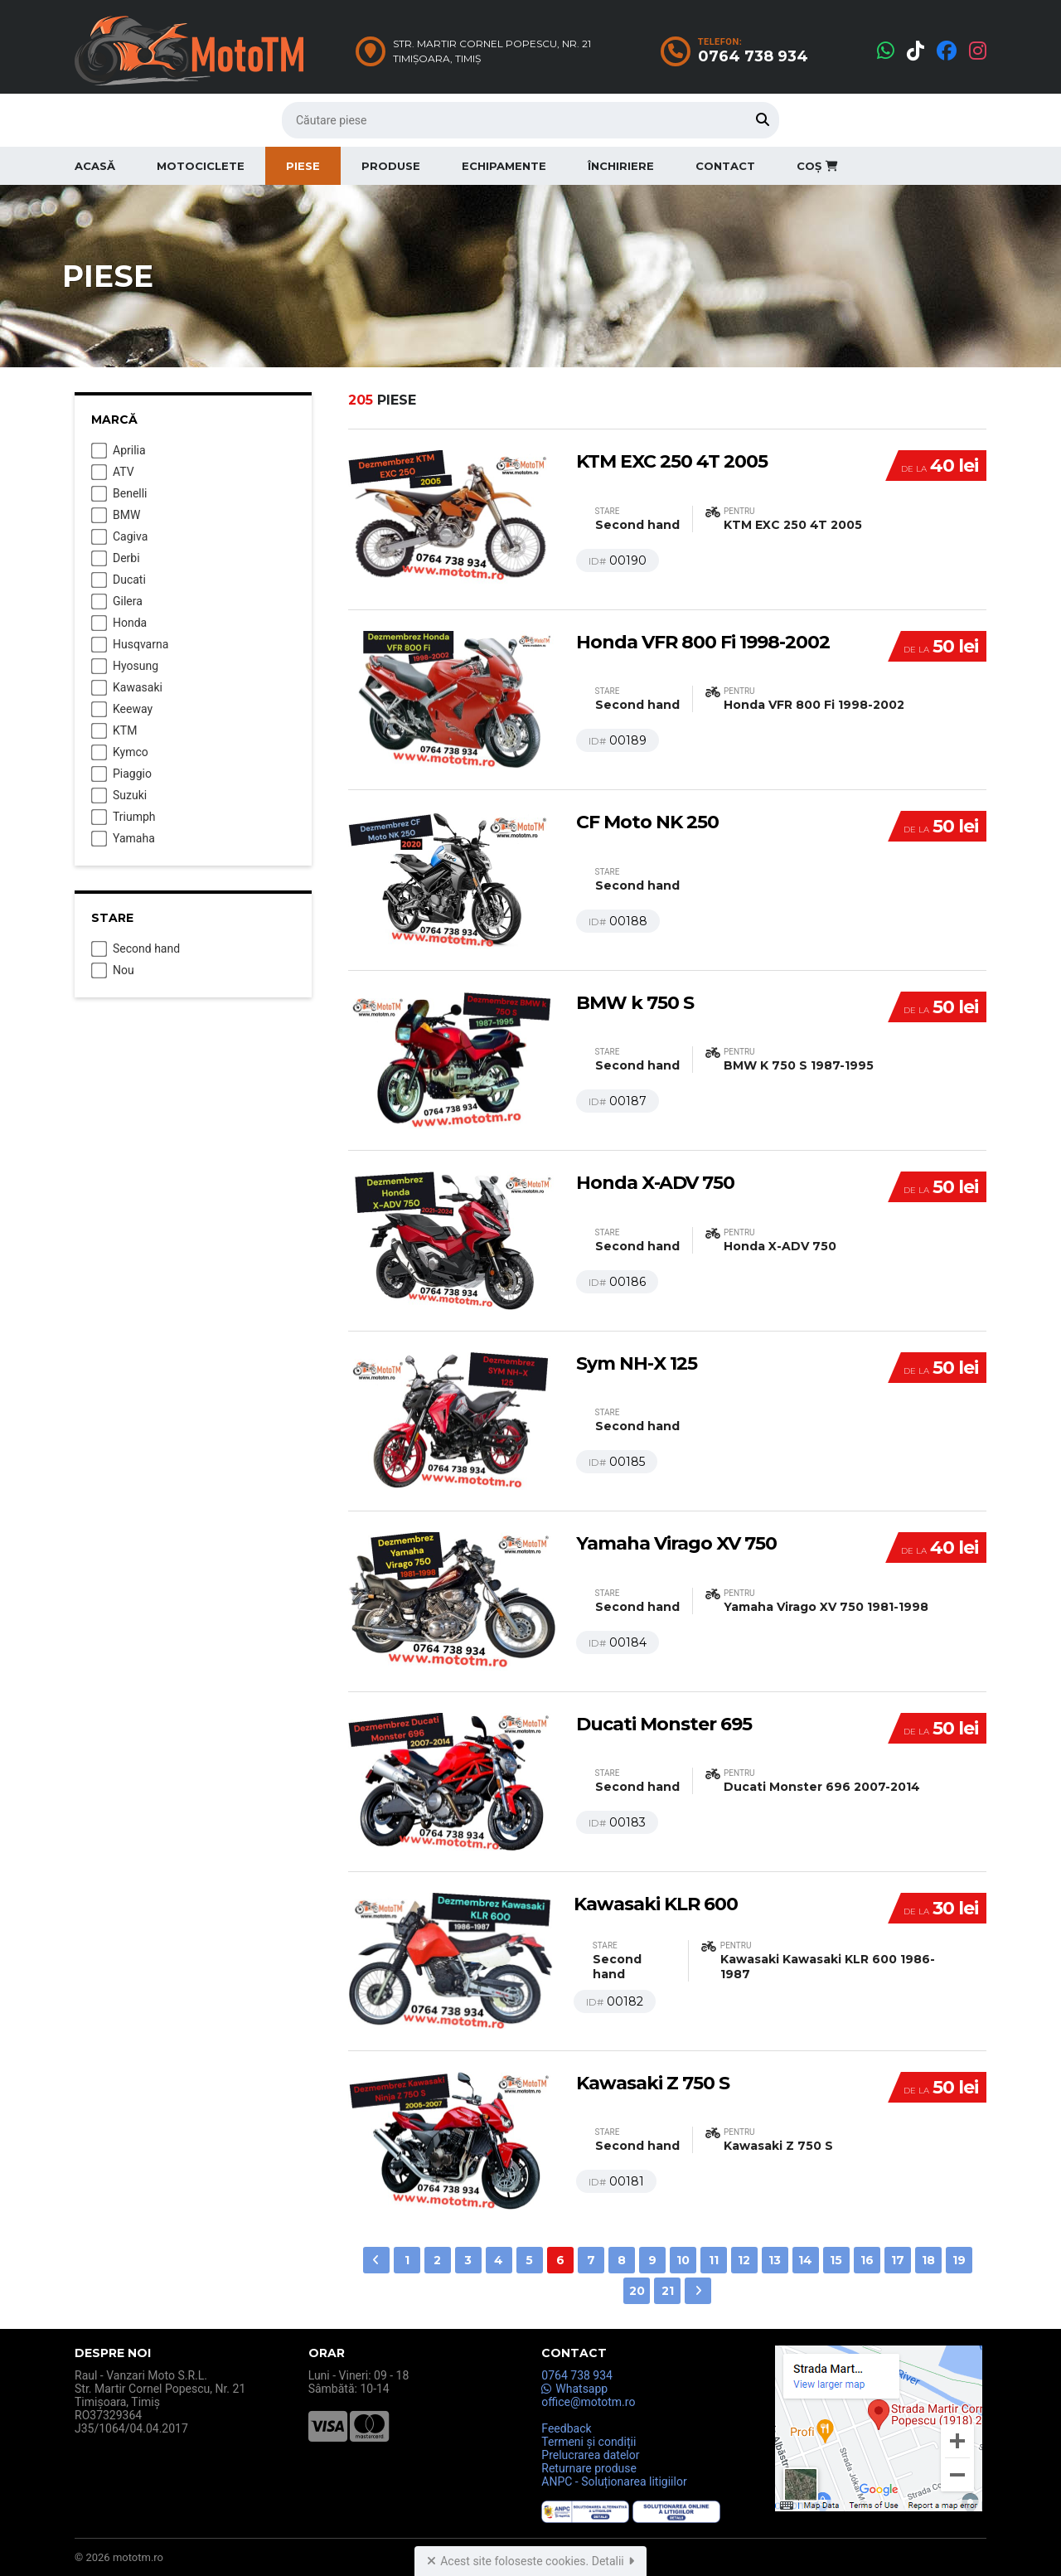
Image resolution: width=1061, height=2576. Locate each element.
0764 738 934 (577, 2375)
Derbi (115, 559)
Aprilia (118, 451)
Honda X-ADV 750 (655, 1183)
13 (774, 2260)
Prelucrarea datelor (590, 2455)
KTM (114, 731)
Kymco (119, 753)
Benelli (119, 494)
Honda (119, 623)
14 (805, 2260)
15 (836, 2260)
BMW (115, 515)
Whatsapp (574, 2388)
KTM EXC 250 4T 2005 (672, 461)
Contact (725, 165)
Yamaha (123, 839)
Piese (303, 165)
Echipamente (504, 165)
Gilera (117, 602)
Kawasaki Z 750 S (652, 2083)
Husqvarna (129, 645)
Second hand (135, 949)
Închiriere (621, 165)
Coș (817, 165)
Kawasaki (126, 688)
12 (744, 2260)
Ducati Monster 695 (664, 1724)
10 (683, 2260)
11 (714, 2260)
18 (928, 2260)
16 (867, 2260)
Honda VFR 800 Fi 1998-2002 (703, 642)
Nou (112, 971)
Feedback (566, 2428)
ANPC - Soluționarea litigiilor (613, 2481)
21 (667, 2290)
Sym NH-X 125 (636, 1363)
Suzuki (119, 796)
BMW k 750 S (635, 1003)
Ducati (118, 580)
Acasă (95, 165)
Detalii (613, 2561)
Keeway (122, 709)
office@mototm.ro (588, 2402)
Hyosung (124, 666)
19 (959, 2260)
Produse (390, 165)
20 (637, 2290)
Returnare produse (589, 2468)
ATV (112, 472)
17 (897, 2260)
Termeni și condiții (588, 2441)
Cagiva (119, 537)
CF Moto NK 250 (647, 822)
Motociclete (201, 165)
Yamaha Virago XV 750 (676, 1543)
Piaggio (121, 774)
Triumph (123, 817)
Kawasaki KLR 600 (656, 1904)
